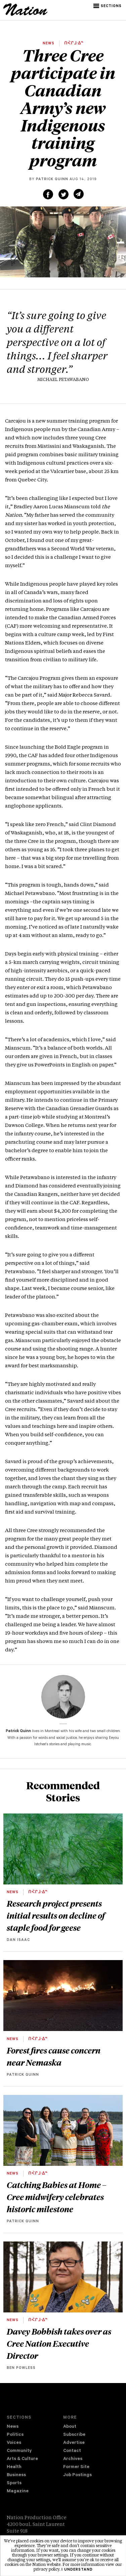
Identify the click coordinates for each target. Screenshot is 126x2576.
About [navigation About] (69, 2426)
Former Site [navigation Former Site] (76, 2467)
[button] (108, 6)
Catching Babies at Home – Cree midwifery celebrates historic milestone (57, 2196)
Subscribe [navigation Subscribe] (74, 2434)
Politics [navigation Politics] (15, 2434)
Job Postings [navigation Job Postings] (77, 2475)
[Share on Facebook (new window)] (48, 194)
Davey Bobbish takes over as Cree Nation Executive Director (59, 2343)
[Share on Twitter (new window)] (63, 194)
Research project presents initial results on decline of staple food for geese (56, 1915)
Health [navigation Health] (14, 2467)
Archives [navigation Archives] (72, 2459)
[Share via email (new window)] (79, 194)
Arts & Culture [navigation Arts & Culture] (22, 2459)
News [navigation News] (12, 2426)
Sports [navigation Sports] (14, 2483)
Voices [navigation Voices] (14, 2443)
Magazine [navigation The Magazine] (18, 2491)
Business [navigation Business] (16, 2475)
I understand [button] (77, 2570)
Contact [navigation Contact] (72, 2451)
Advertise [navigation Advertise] (74, 2443)
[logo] (25, 14)
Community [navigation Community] (19, 2451)
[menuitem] (35, 2427)
